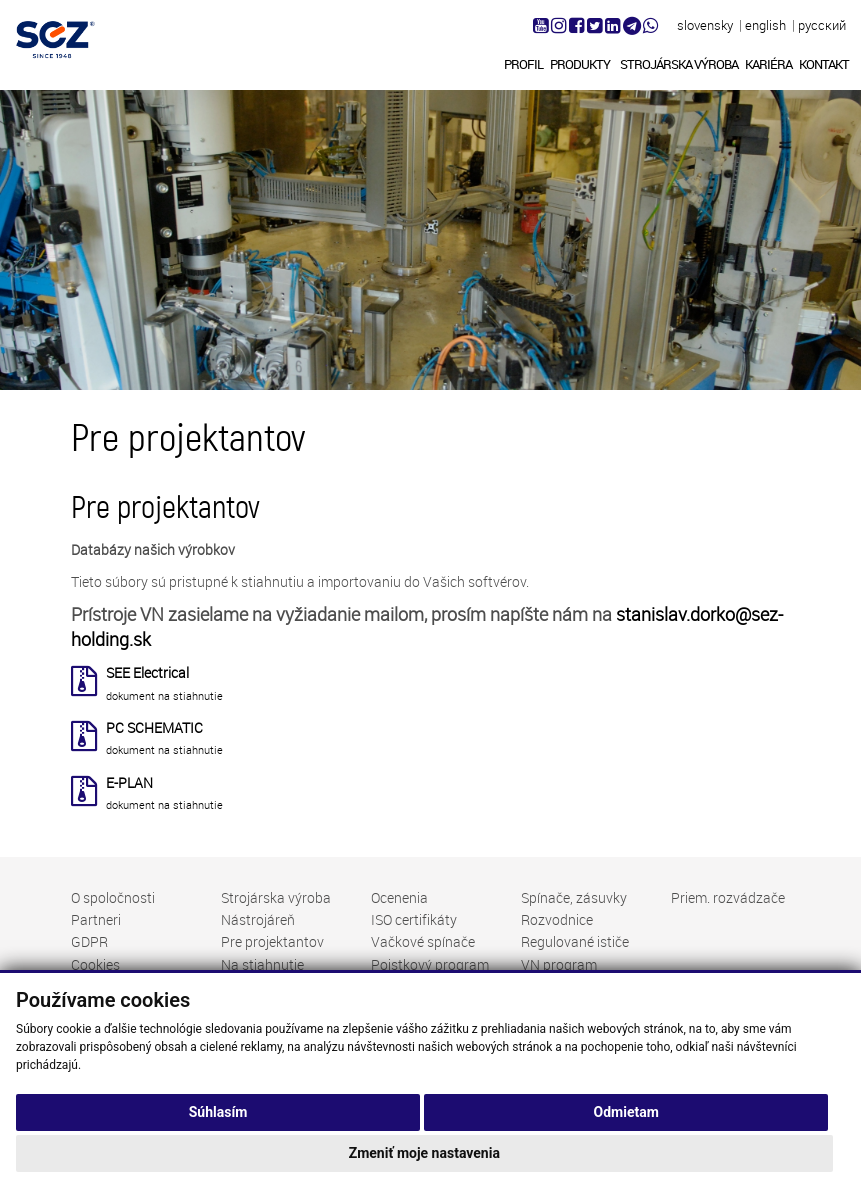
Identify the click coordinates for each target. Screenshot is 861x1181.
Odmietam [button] (626, 1112)
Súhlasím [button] (218, 1112)
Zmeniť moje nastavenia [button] (424, 1153)
